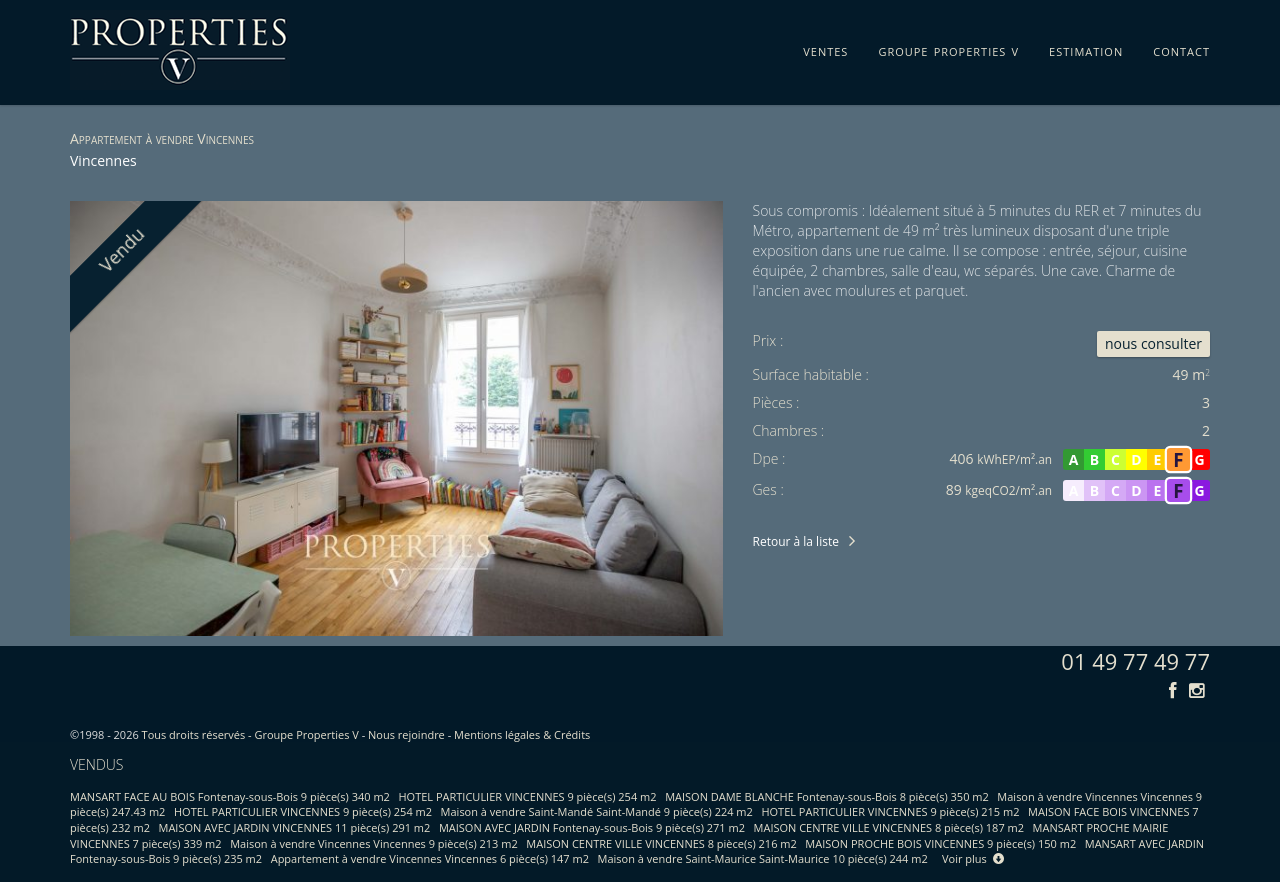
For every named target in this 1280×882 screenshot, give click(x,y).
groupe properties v (948, 48)
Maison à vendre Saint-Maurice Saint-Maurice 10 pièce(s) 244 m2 (763, 858)
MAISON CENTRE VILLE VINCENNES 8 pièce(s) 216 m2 (661, 843)
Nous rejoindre (406, 734)
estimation (1086, 48)
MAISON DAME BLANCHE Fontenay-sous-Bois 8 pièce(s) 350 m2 (827, 796)
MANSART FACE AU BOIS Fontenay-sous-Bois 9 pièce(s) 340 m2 (230, 796)
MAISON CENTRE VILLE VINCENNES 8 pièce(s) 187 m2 (889, 827)
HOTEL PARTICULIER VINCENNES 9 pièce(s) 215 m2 (890, 811)
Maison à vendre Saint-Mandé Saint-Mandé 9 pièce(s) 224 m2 (597, 811)
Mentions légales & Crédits (522, 734)
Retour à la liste (796, 541)
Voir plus (973, 858)
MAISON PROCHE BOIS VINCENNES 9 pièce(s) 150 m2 (940, 843)
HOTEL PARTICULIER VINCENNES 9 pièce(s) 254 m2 (528, 796)
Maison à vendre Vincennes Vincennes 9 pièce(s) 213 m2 (374, 843)
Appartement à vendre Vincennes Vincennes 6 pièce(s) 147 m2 (430, 858)
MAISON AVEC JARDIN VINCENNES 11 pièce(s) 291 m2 (295, 827)
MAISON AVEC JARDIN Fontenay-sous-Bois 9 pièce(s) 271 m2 (592, 827)
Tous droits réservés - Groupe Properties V (250, 734)
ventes (825, 48)
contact (1181, 48)
